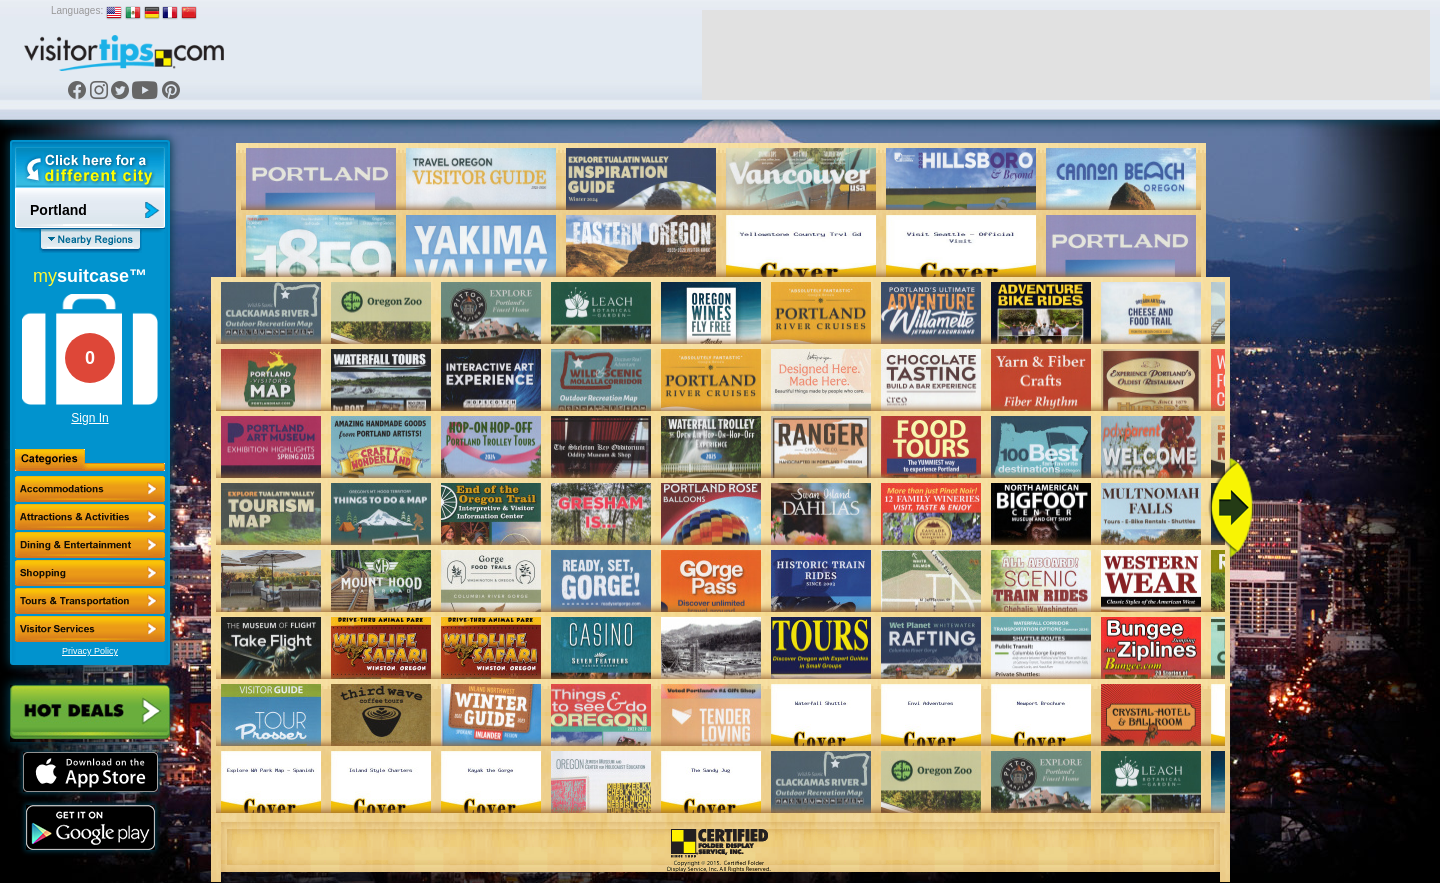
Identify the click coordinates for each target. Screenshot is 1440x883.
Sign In (89, 418)
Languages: (77, 10)
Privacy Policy (90, 651)
